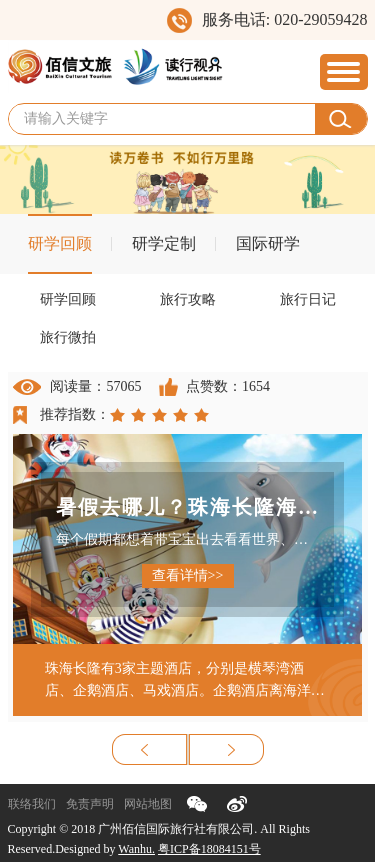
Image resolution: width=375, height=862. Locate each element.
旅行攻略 (188, 299)
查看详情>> (188, 575)
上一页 (150, 749)
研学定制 (164, 243)
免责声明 (90, 804)
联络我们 (32, 804)
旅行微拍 (68, 337)
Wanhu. (136, 849)
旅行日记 (308, 299)
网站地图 (148, 804)
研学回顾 (60, 243)
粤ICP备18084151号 (209, 849)
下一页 (226, 749)
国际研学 (268, 243)
